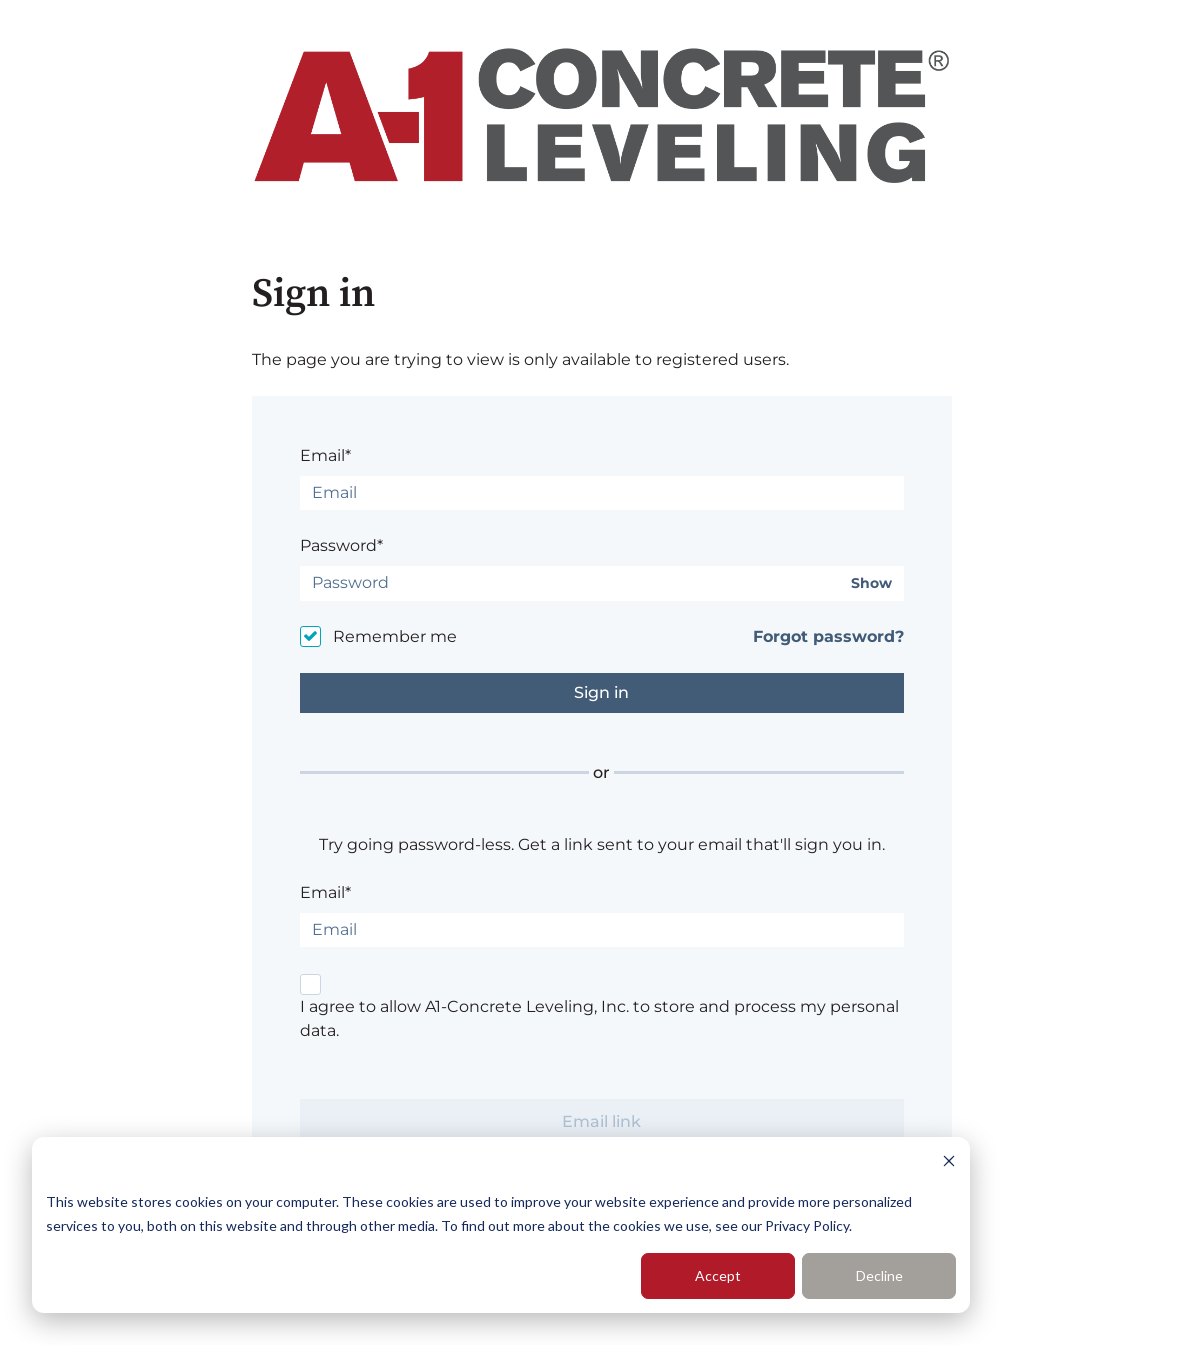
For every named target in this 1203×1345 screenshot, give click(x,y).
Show (871, 583)
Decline (879, 1275)
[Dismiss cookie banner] (949, 1163)
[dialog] (501, 1225)
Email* (325, 455)
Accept (718, 1275)
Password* (341, 545)
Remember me (395, 636)
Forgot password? (828, 636)
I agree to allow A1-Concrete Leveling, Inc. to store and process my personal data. (599, 1018)
